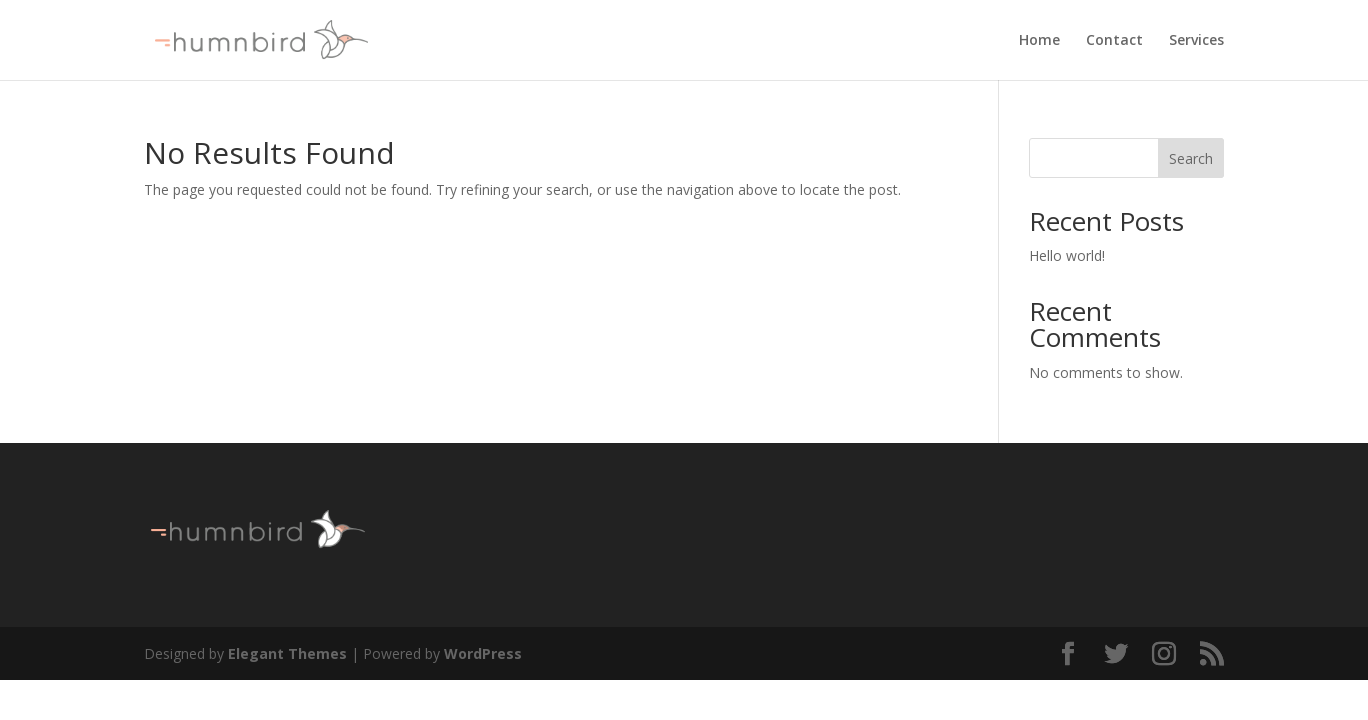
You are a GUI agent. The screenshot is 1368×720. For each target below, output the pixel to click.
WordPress (483, 653)
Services (1196, 41)
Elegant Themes (287, 653)
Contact (1114, 41)
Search (1191, 158)
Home (1039, 41)
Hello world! (1067, 255)
